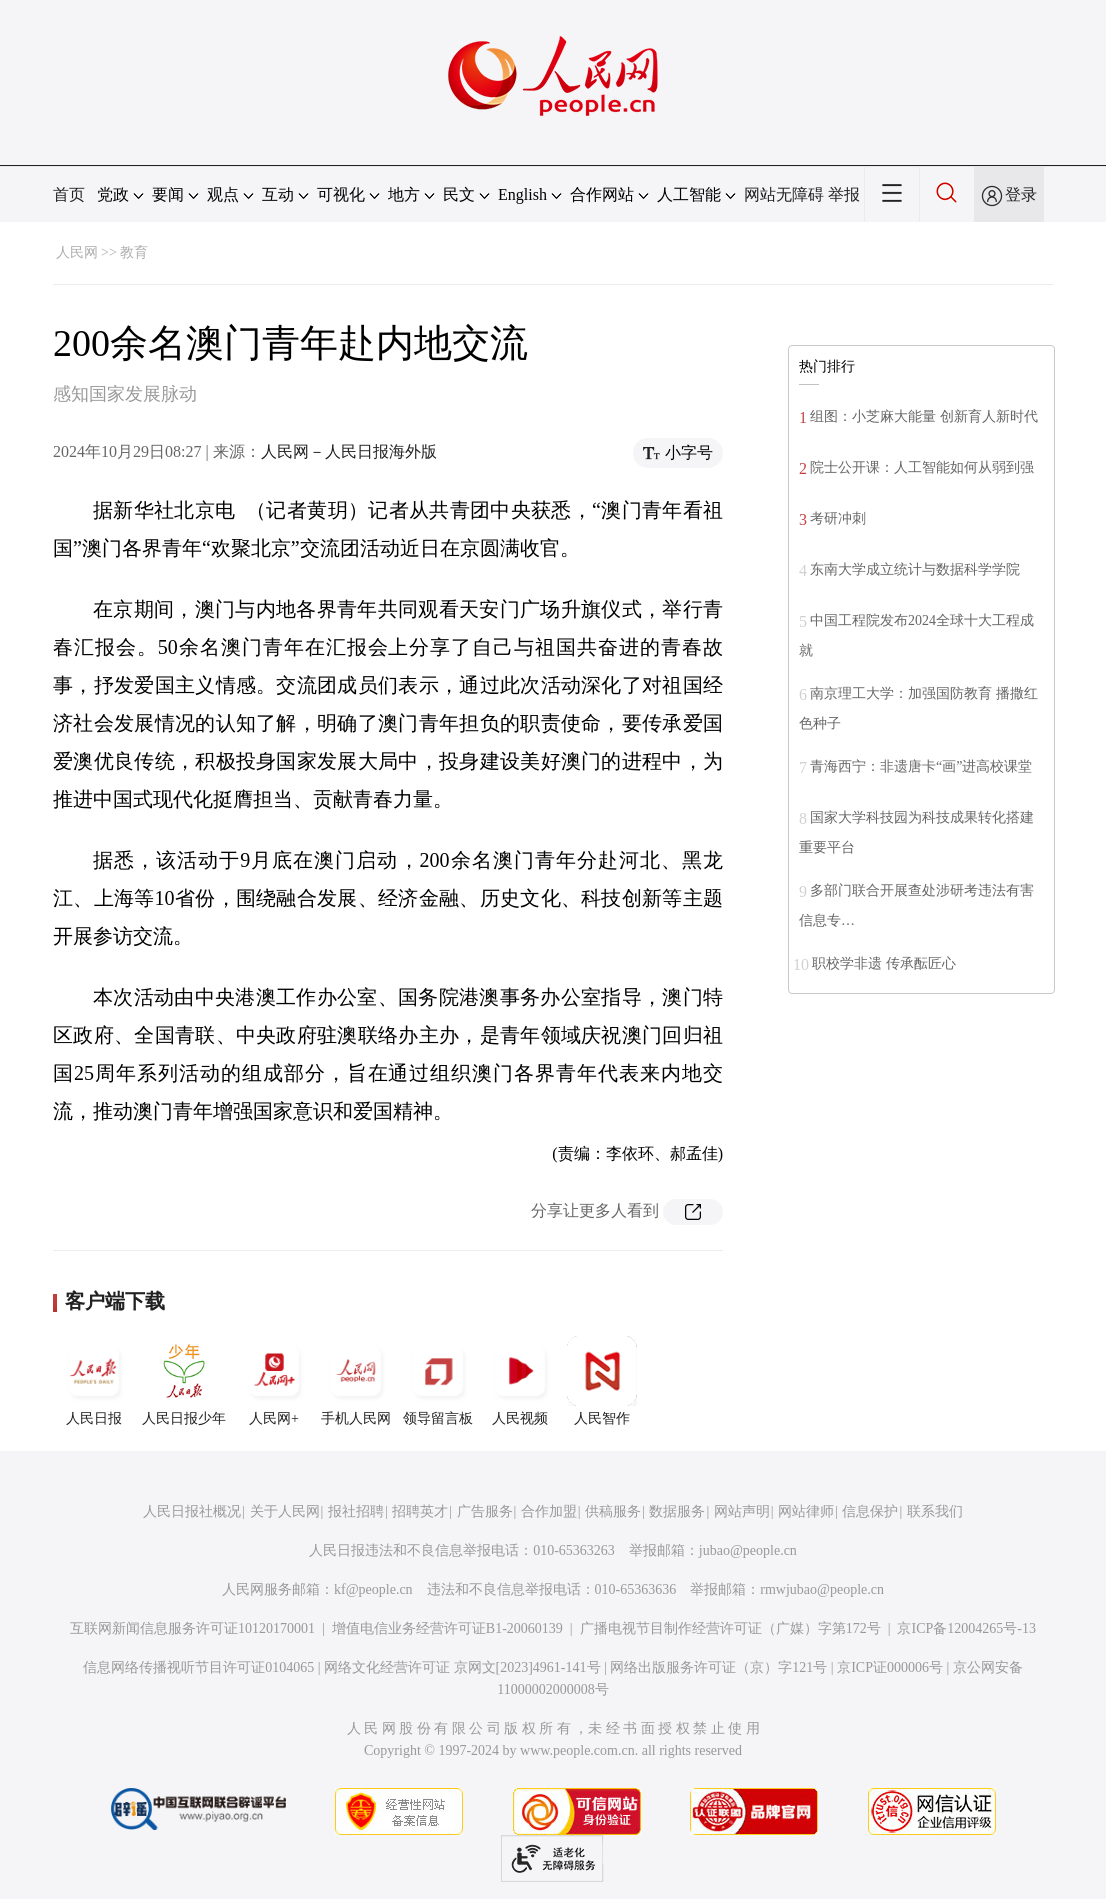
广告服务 (485, 1511)
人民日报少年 (184, 1381)
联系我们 (935, 1511)
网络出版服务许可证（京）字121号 (718, 1667)
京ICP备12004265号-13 (966, 1628)
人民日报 (94, 1381)
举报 (844, 194)
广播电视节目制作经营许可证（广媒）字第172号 (730, 1628)
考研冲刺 (838, 518)
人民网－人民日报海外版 (349, 451)
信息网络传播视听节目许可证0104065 (198, 1667)
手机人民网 (356, 1381)
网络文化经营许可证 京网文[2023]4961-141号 (462, 1667)
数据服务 (677, 1511)
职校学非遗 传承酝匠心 (884, 963)
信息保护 (870, 1511)
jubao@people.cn (748, 1550)
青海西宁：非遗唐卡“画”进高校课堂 (921, 766)
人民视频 (520, 1381)
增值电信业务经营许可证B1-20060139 (447, 1628)
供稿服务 (613, 1511)
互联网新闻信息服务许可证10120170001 (192, 1628)
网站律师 (806, 1511)
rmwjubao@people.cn (822, 1589)
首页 (69, 194)
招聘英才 (420, 1511)
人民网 (77, 252)
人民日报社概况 (192, 1511)
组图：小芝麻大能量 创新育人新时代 (924, 416)
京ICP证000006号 (890, 1667)
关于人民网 (285, 1511)
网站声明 (742, 1511)
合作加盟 (549, 1511)
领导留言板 (438, 1381)
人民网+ (274, 1381)
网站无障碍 (784, 194)
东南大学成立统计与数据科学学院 (915, 569)
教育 (134, 252)
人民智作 (602, 1381)
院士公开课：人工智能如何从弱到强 (922, 467)
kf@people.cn (373, 1589)
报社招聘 (356, 1511)
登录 (1021, 194)
